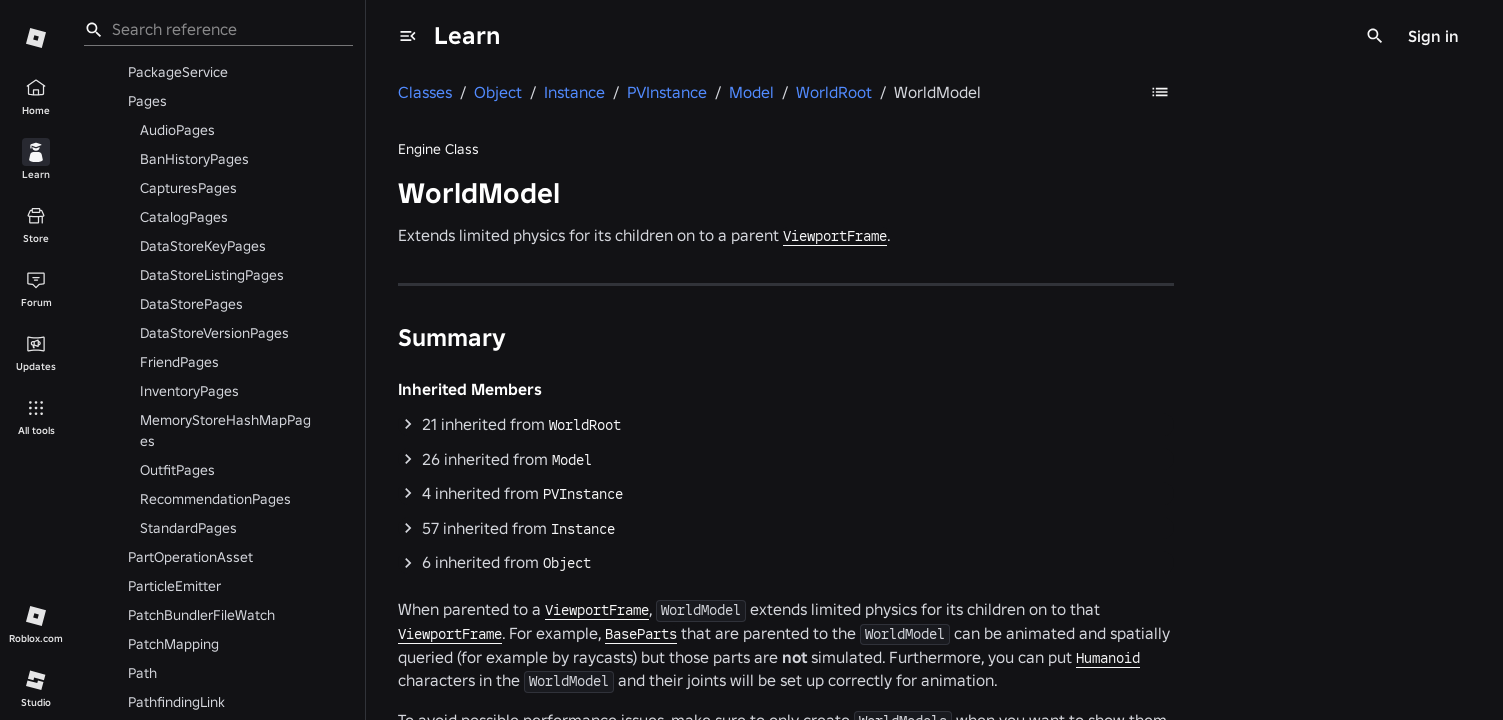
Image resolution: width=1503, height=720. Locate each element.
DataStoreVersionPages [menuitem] (214, 333)
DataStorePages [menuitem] (191, 304)
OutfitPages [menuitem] (177, 470)
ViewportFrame (835, 236)
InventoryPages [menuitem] (189, 391)
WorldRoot (585, 425)
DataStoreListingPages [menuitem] (212, 275)
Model (572, 460)
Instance (583, 529)
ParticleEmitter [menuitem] (174, 586)
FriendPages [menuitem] (179, 362)
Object (567, 563)
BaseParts (641, 634)
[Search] (1375, 36)
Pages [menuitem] (147, 101)
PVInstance (583, 494)
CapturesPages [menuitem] (188, 188)
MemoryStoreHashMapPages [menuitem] (225, 430)
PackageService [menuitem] (178, 72)
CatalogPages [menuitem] (184, 217)
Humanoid (1108, 658)
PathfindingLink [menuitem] (176, 702)
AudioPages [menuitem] (177, 130)
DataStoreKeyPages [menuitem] (203, 246)
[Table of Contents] (1160, 92)
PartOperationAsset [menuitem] (190, 557)
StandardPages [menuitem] (188, 528)
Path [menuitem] (142, 673)
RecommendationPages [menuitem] (215, 499)
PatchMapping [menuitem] (173, 644)
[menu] (408, 36)
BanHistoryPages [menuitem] (194, 159)
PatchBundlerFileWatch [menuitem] (201, 615)
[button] (786, 424)
